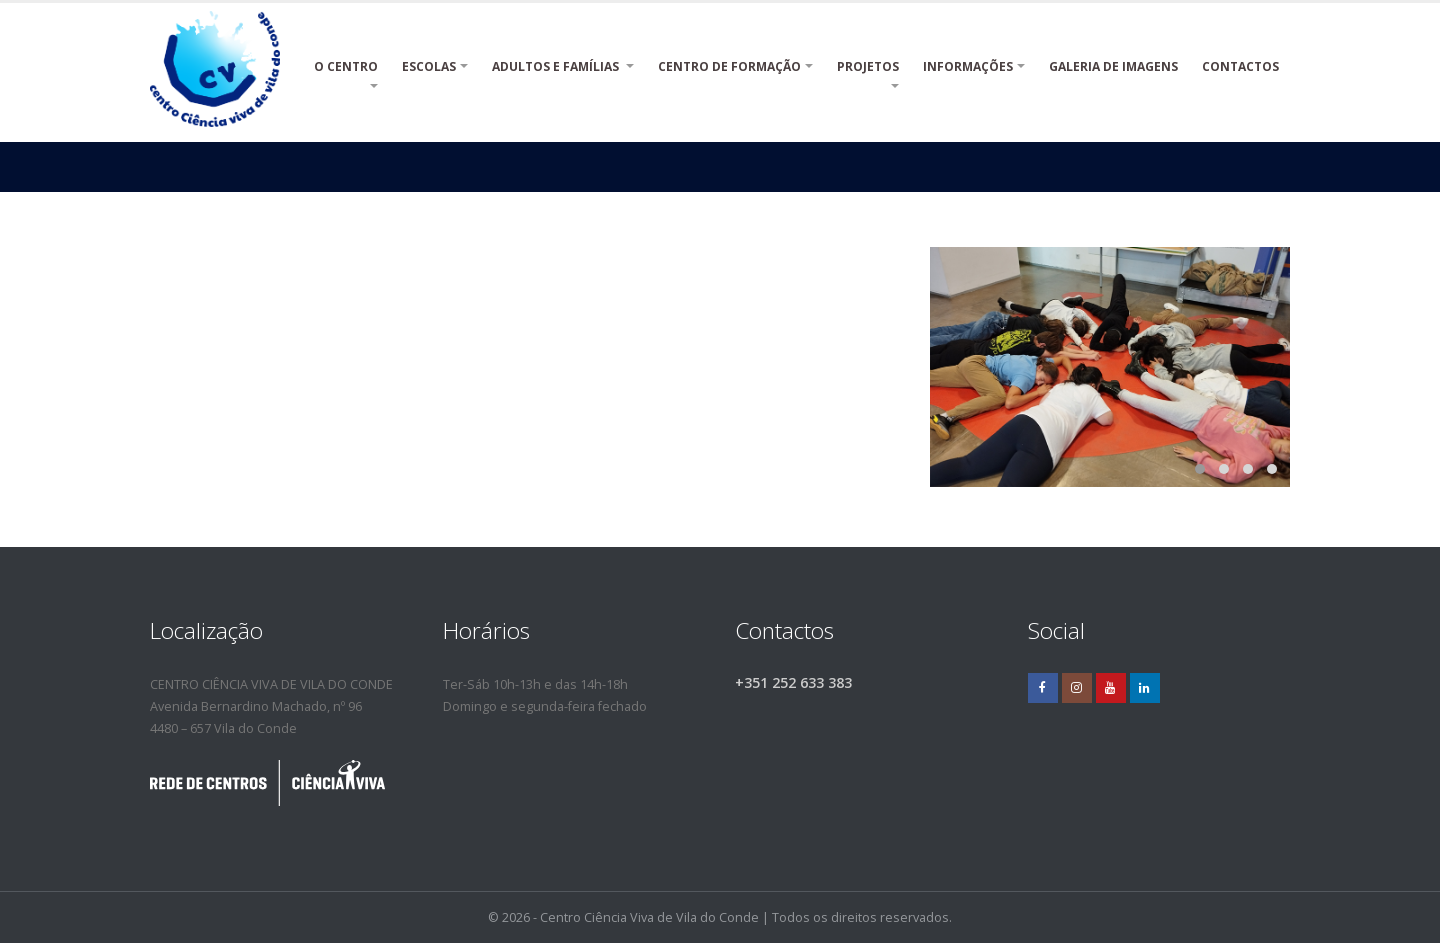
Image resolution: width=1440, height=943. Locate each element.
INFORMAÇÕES (968, 66)
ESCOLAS (429, 66)
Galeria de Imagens (1113, 66)
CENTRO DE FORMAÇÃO (729, 66)
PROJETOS (868, 76)
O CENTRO (346, 76)
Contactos (1240, 66)
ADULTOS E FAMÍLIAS (557, 66)
